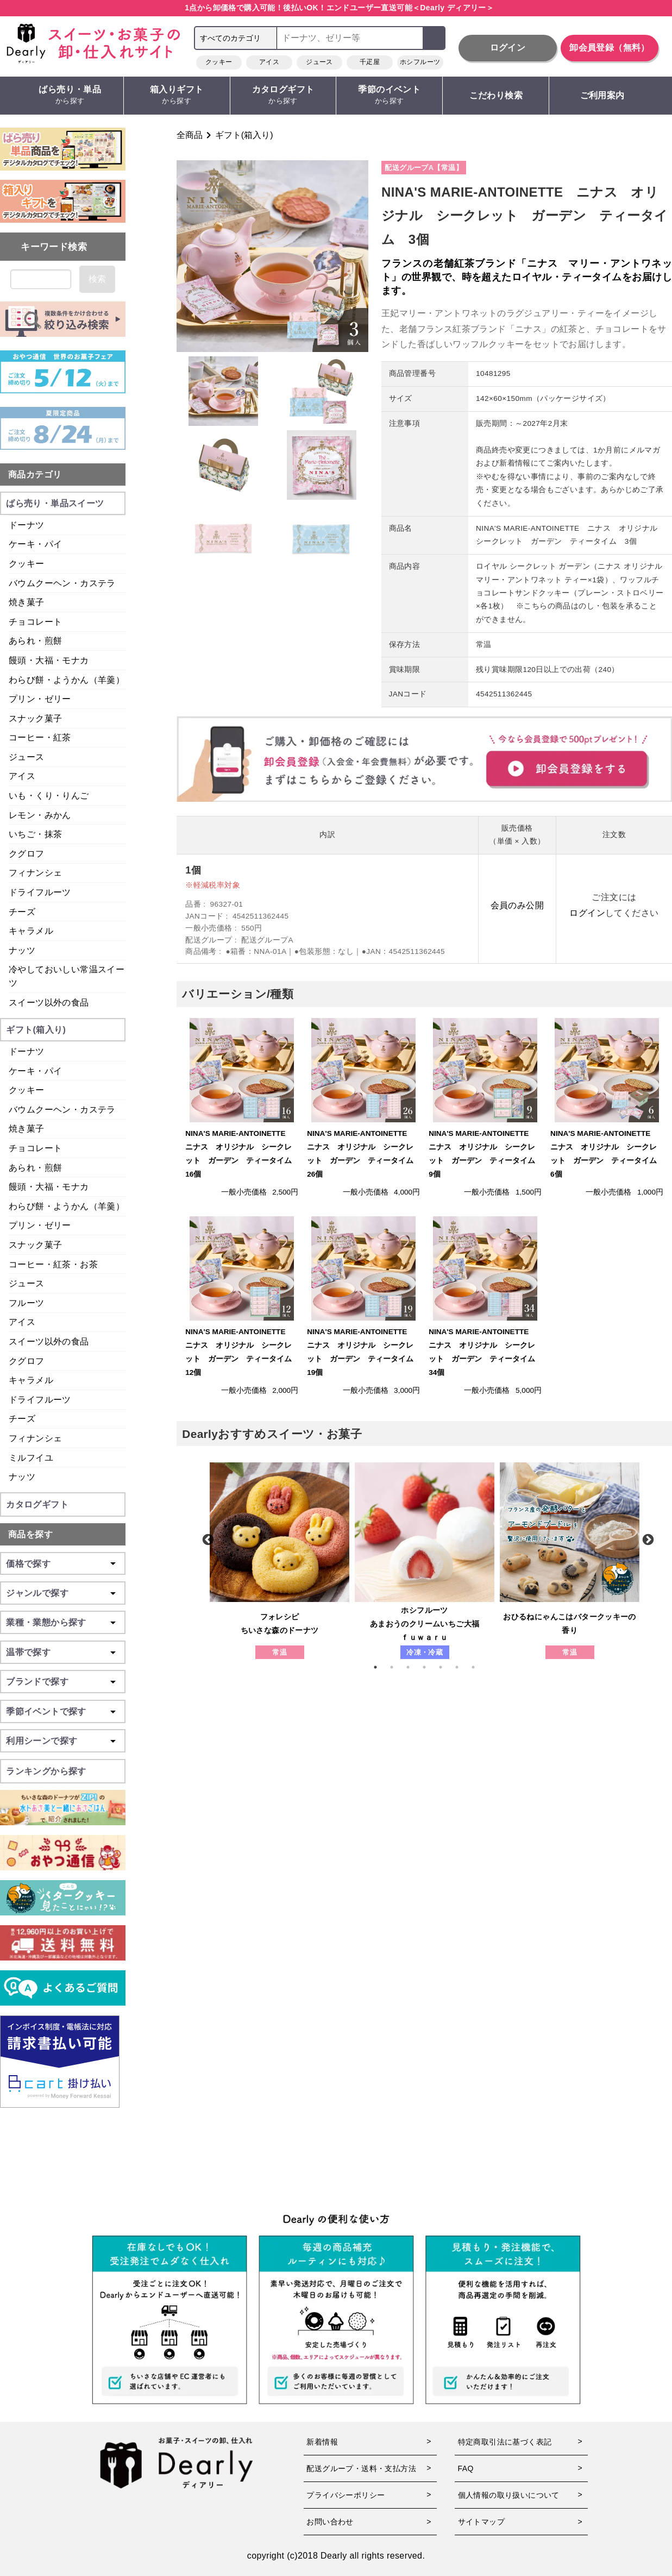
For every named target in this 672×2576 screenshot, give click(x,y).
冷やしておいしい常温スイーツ (66, 976)
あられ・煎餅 (35, 640)
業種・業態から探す (46, 1622)
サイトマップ (481, 2521)
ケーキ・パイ (35, 544)
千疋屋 (370, 62)
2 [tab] (397, 1667)
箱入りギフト (177, 95)
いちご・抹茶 (35, 834)
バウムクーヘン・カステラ (62, 583)
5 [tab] (446, 1667)
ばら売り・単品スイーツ (55, 503)
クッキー (219, 62)
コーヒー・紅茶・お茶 (53, 1264)
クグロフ (27, 853)
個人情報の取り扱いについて (509, 2495)
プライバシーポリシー (345, 2495)
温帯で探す (28, 1652)
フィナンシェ (35, 872)
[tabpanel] (279, 1560)
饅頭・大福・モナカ (49, 660)
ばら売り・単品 (70, 95)
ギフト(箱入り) (244, 135)
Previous (207, 1539)
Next (647, 1539)
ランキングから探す (46, 1771)
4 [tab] (429, 1667)
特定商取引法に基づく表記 (505, 2441)
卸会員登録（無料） (609, 47)
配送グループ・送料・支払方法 (361, 2468)
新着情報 (322, 2441)
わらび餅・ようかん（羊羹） (66, 679)
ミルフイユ (31, 1457)
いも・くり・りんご (49, 795)
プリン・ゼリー (40, 698)
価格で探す (28, 1563)
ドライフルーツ (40, 892)
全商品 (190, 135)
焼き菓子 (27, 602)
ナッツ (22, 950)
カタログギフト (283, 95)
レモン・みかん (40, 815)
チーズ (22, 911)
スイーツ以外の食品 (49, 1002)
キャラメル (31, 930)
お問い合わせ (329, 2521)
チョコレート (35, 621)
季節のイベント (389, 95)
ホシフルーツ (420, 62)
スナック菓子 (35, 718)
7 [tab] (478, 1667)
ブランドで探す (37, 1681)
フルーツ (27, 1303)
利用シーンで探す (41, 1740)
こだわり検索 (496, 95)
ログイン (508, 47)
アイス (269, 62)
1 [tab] (380, 1667)
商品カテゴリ (34, 474)
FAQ (466, 2468)
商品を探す (30, 1534)
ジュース (319, 62)
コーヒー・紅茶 (40, 737)
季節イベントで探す (46, 1711)
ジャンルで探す (37, 1593)
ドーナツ (27, 525)
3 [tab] (413, 1667)
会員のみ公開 (517, 905)
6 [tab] (462, 1667)
